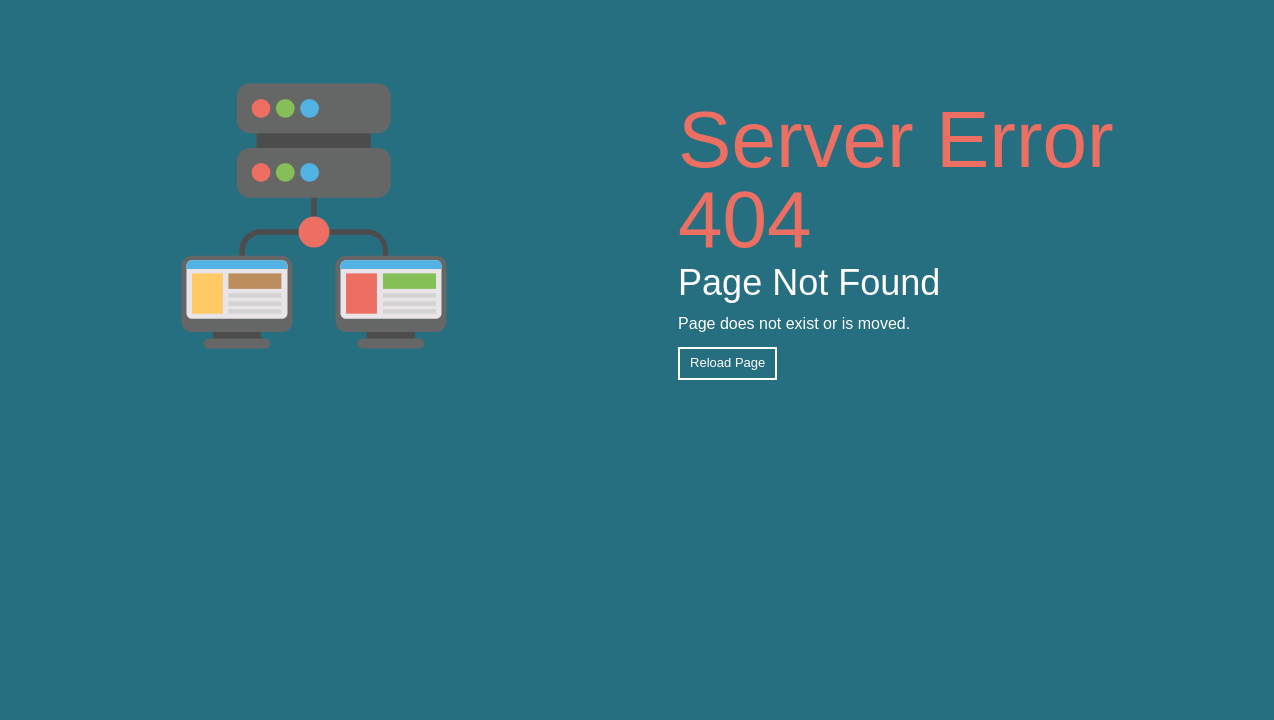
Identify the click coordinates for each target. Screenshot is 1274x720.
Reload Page (727, 362)
